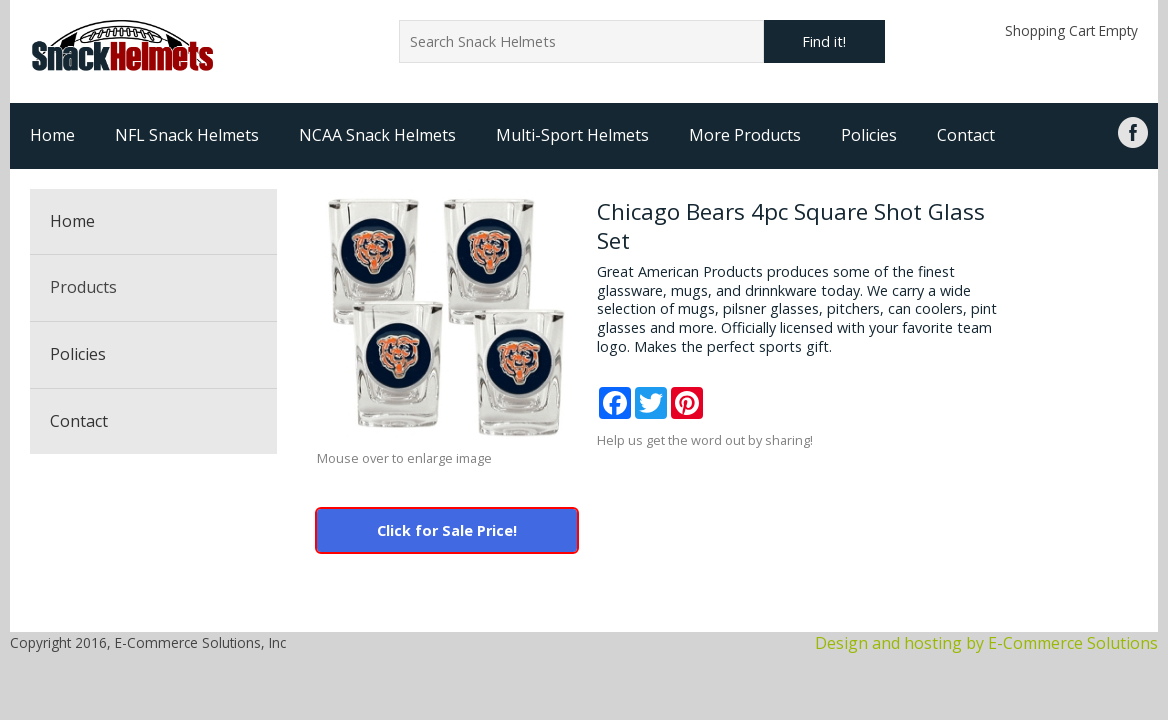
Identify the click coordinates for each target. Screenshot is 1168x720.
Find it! (824, 41)
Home (52, 135)
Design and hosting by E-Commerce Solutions (986, 643)
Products (83, 287)
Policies (869, 135)
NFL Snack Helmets (187, 135)
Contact (966, 135)
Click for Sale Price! (447, 530)
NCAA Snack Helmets (377, 135)
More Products (745, 135)
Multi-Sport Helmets (572, 135)
